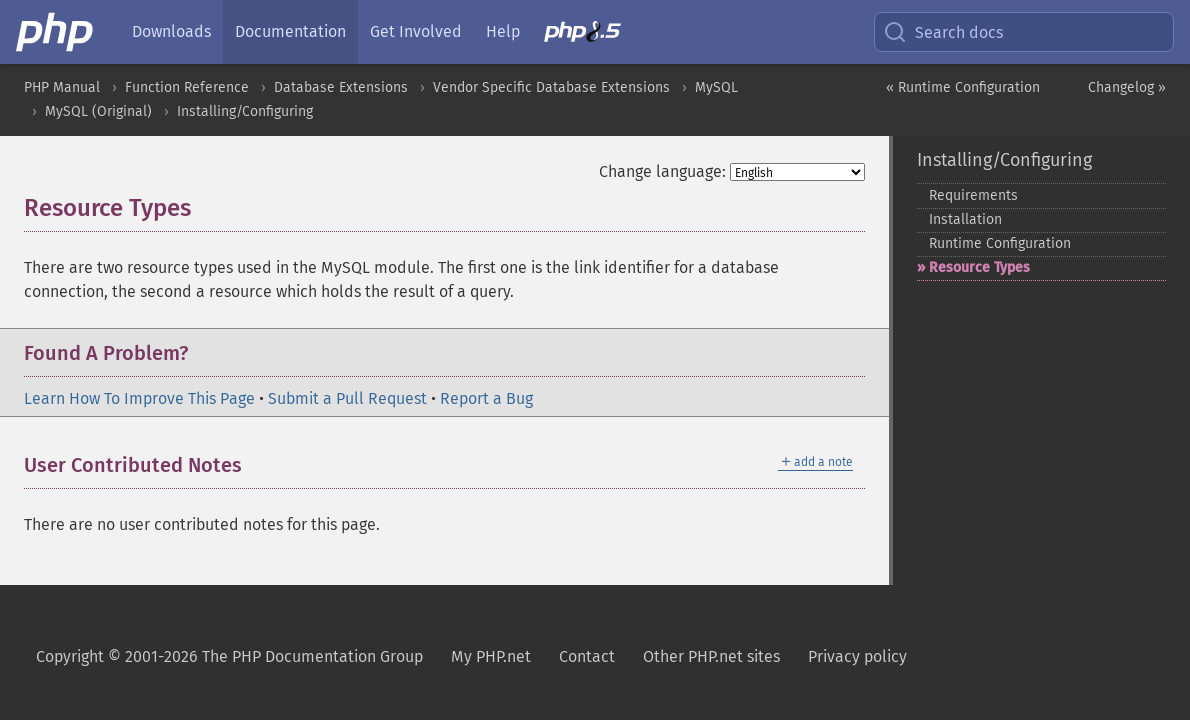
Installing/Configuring (245, 111)
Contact (587, 656)
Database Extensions (341, 87)
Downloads (171, 31)
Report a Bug (486, 398)
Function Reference (187, 87)
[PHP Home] (56, 32)
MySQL (716, 87)
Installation (965, 219)
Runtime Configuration (1000, 243)
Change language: (662, 171)
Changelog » (1127, 87)
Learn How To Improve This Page (139, 398)
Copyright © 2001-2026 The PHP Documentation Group (229, 656)
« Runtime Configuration (963, 87)
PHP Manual (62, 87)
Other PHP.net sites (711, 656)
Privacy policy (857, 656)
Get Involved (416, 31)
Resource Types (979, 267)
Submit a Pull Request (347, 398)
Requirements (973, 195)
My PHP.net (491, 656)
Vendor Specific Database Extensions (551, 87)
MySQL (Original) (98, 111)
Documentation (290, 31)
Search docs (943, 32)
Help (503, 31)
